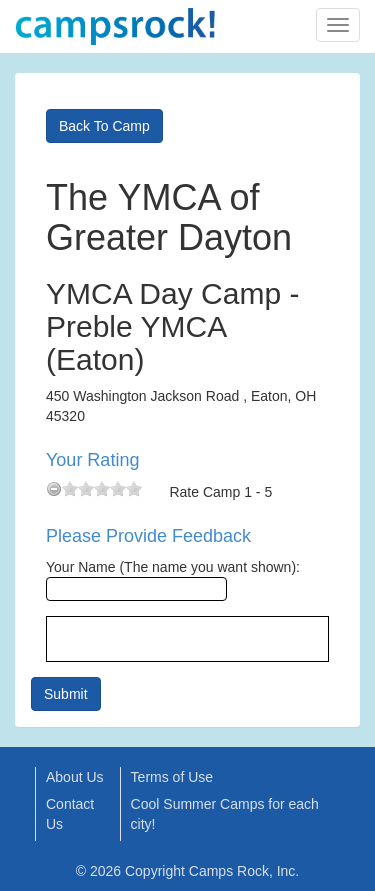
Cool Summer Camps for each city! (225, 814)
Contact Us (70, 814)
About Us (75, 777)
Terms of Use (172, 777)
